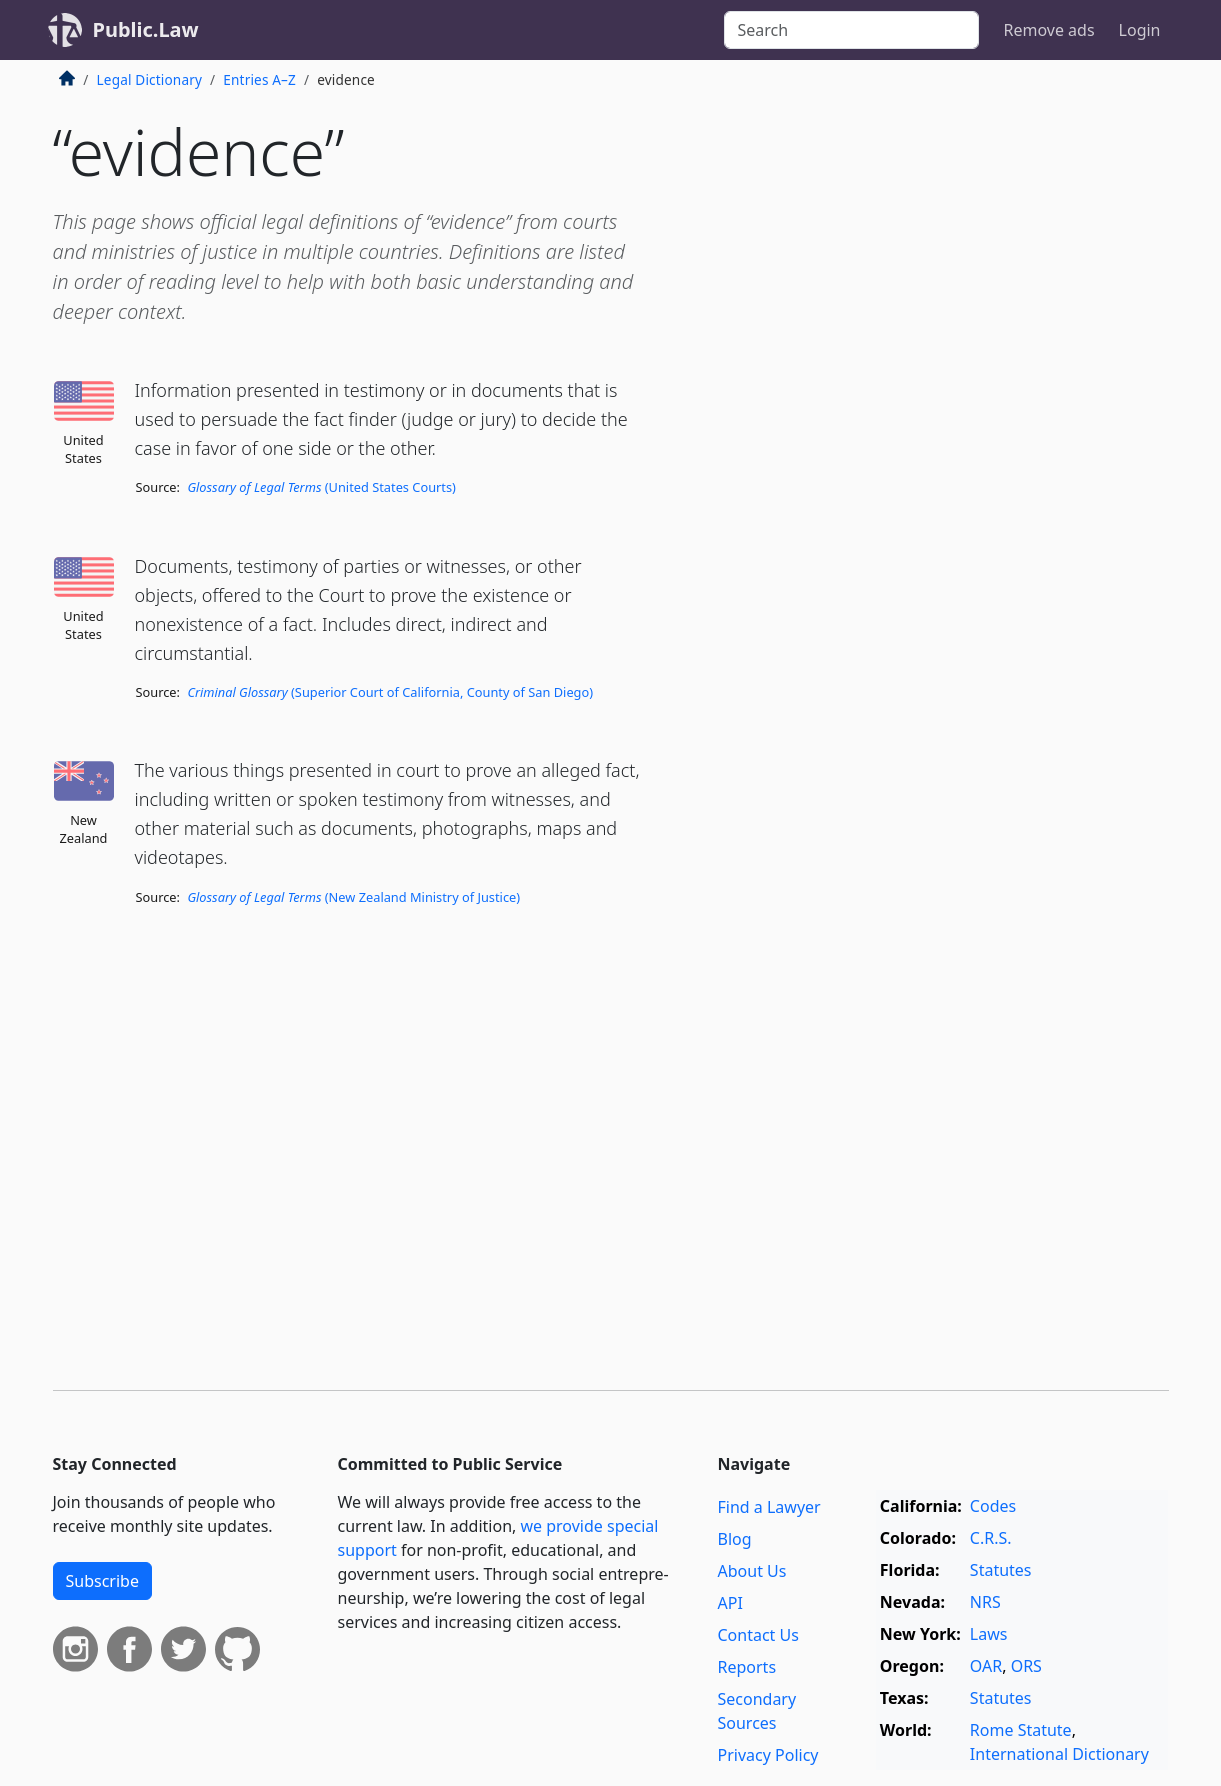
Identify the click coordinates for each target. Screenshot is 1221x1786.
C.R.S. (991, 1538)
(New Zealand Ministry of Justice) (353, 897)
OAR (986, 1666)
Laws (989, 1634)
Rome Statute (1021, 1730)
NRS (985, 1602)
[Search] (851, 30)
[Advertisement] (1019, 394)
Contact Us (758, 1635)
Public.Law (146, 29)
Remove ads (1048, 30)
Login (1140, 30)
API (730, 1603)
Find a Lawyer (769, 1507)
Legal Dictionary (150, 79)
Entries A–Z (259, 79)
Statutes (1001, 1570)
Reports (747, 1667)
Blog (735, 1539)
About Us (752, 1571)
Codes (993, 1506)
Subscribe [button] (102, 1581)
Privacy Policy (768, 1755)
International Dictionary (1059, 1754)
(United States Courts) (321, 487)
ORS (1026, 1666)
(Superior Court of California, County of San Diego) (390, 692)
